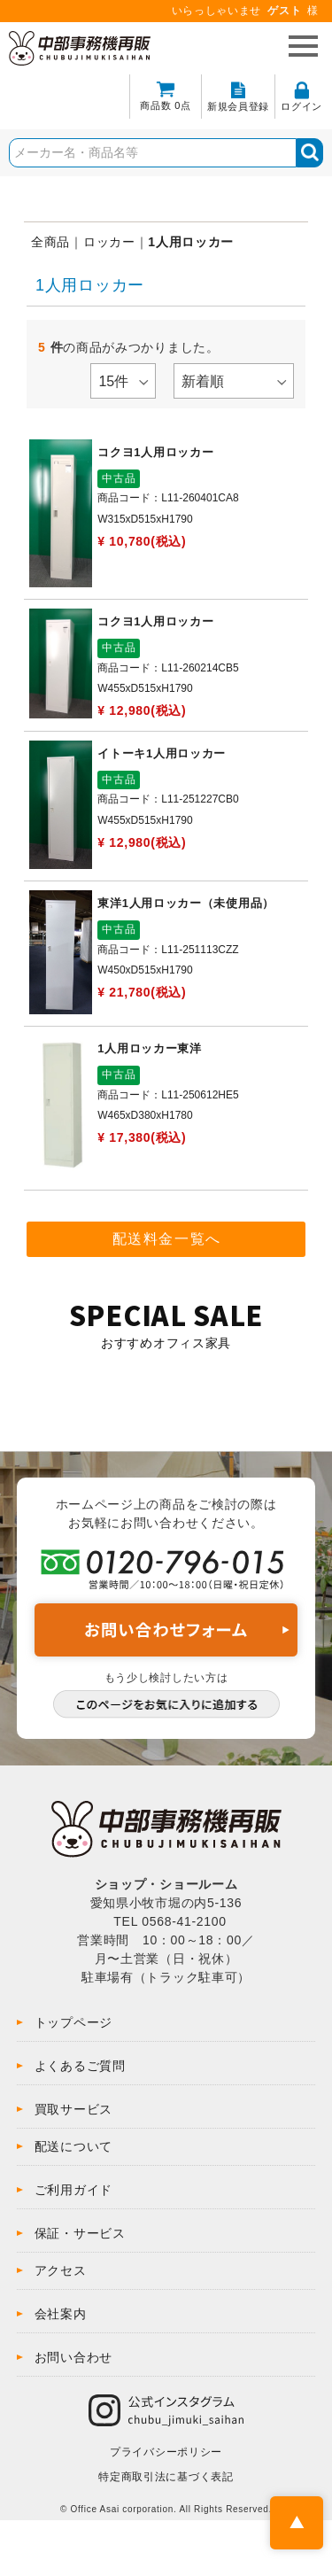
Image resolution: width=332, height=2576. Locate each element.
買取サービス (73, 2109)
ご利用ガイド (73, 2190)
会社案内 (61, 2314)
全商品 (50, 242)
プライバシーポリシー (166, 2452)
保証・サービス (80, 2233)
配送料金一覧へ (166, 1238)
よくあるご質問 (80, 2066)
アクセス (61, 2270)
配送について (73, 2146)
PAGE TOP (296, 2522)
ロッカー (109, 242)
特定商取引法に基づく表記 (165, 2477)
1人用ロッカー (191, 242)
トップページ (73, 2022)
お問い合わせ (73, 2357)
